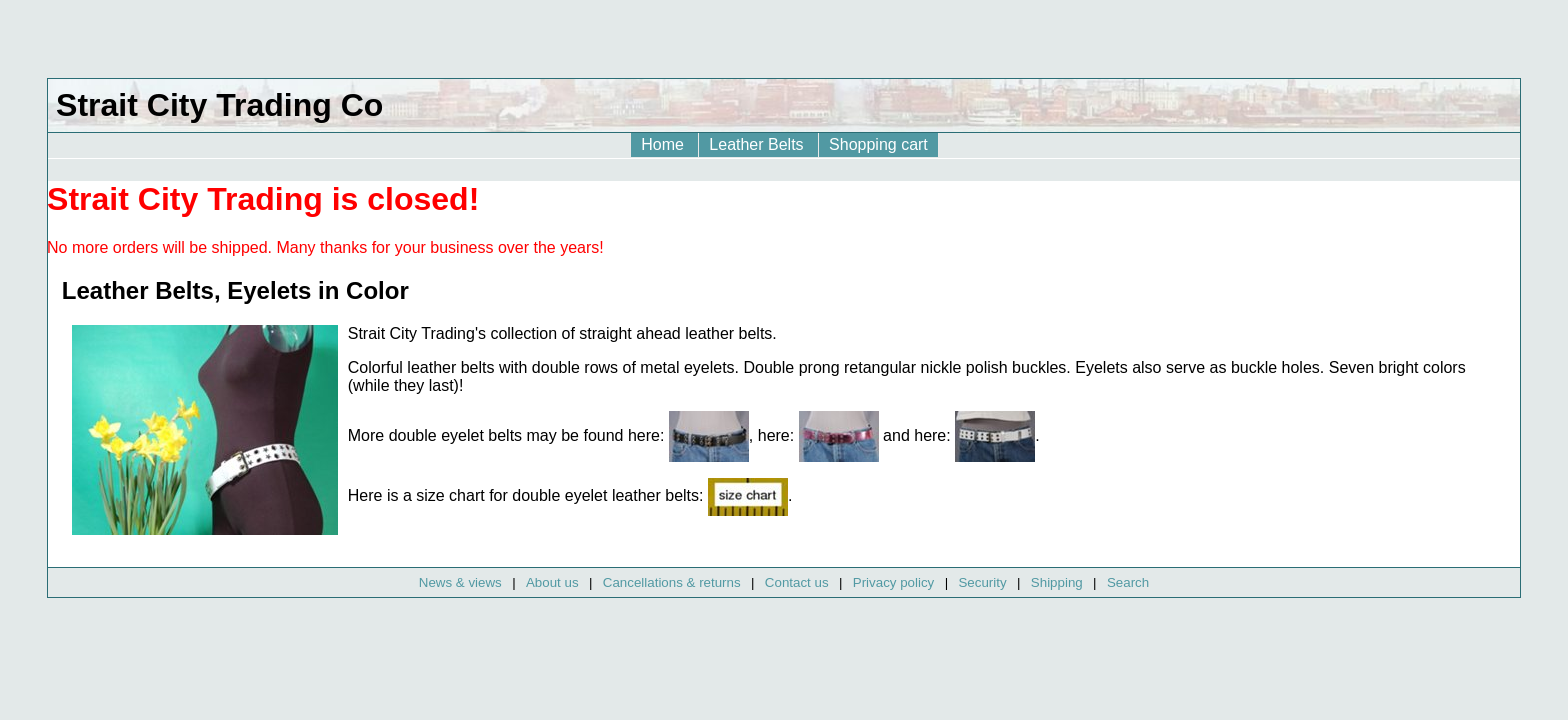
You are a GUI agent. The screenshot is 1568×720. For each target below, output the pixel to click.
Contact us (797, 582)
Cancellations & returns (672, 582)
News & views (460, 582)
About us (552, 582)
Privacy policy (893, 582)
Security (982, 582)
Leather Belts (758, 144)
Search (1128, 582)
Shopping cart (878, 144)
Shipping (1057, 582)
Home (664, 144)
